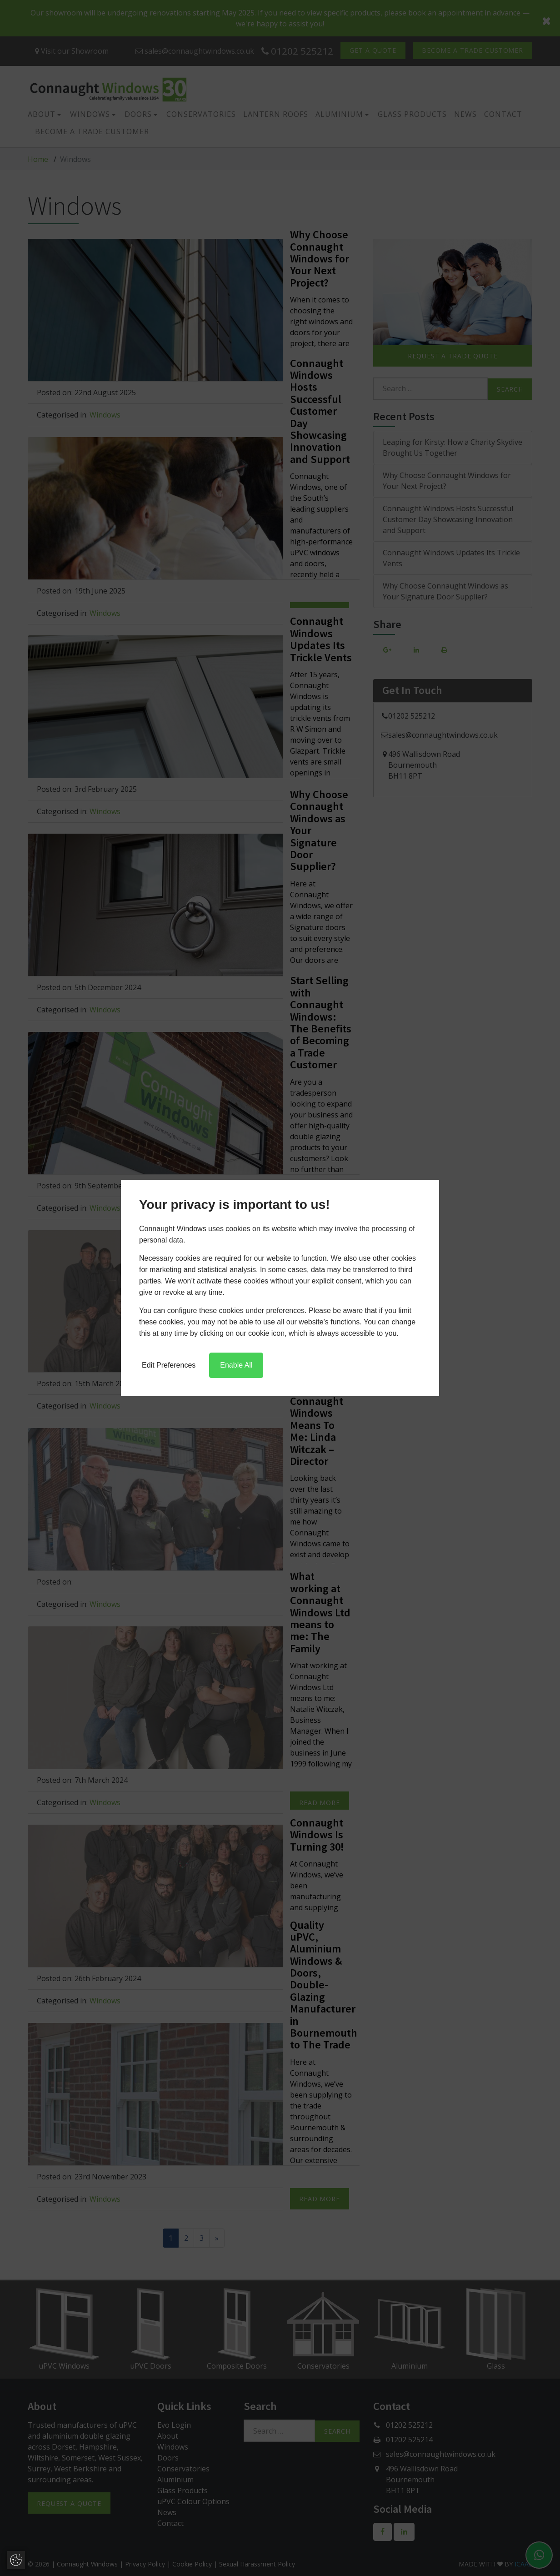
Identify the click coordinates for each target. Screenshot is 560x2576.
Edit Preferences (168, 1365)
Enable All (236, 1365)
